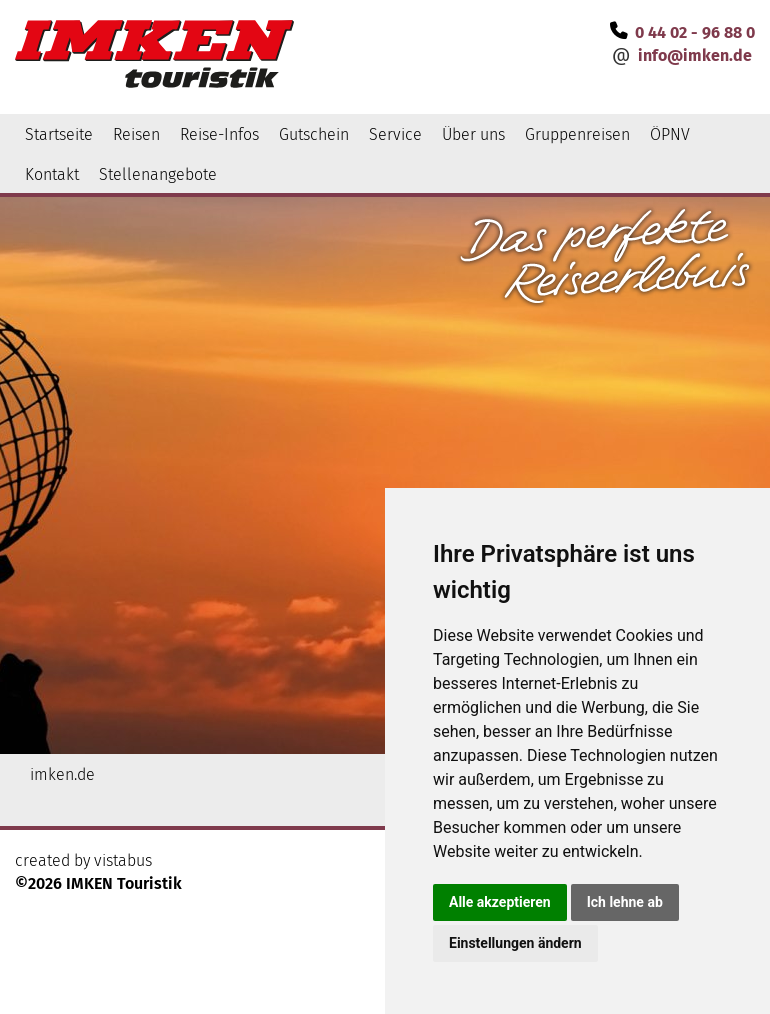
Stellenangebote (158, 174)
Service (395, 134)
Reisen (136, 134)
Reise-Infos (219, 134)
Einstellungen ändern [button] (515, 943)
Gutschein (314, 134)
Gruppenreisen (577, 134)
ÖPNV (670, 134)
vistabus (123, 860)
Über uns (473, 134)
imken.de (62, 774)
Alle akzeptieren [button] (500, 902)
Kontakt (52, 174)
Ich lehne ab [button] (625, 902)
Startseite (59, 134)
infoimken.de (695, 55)
